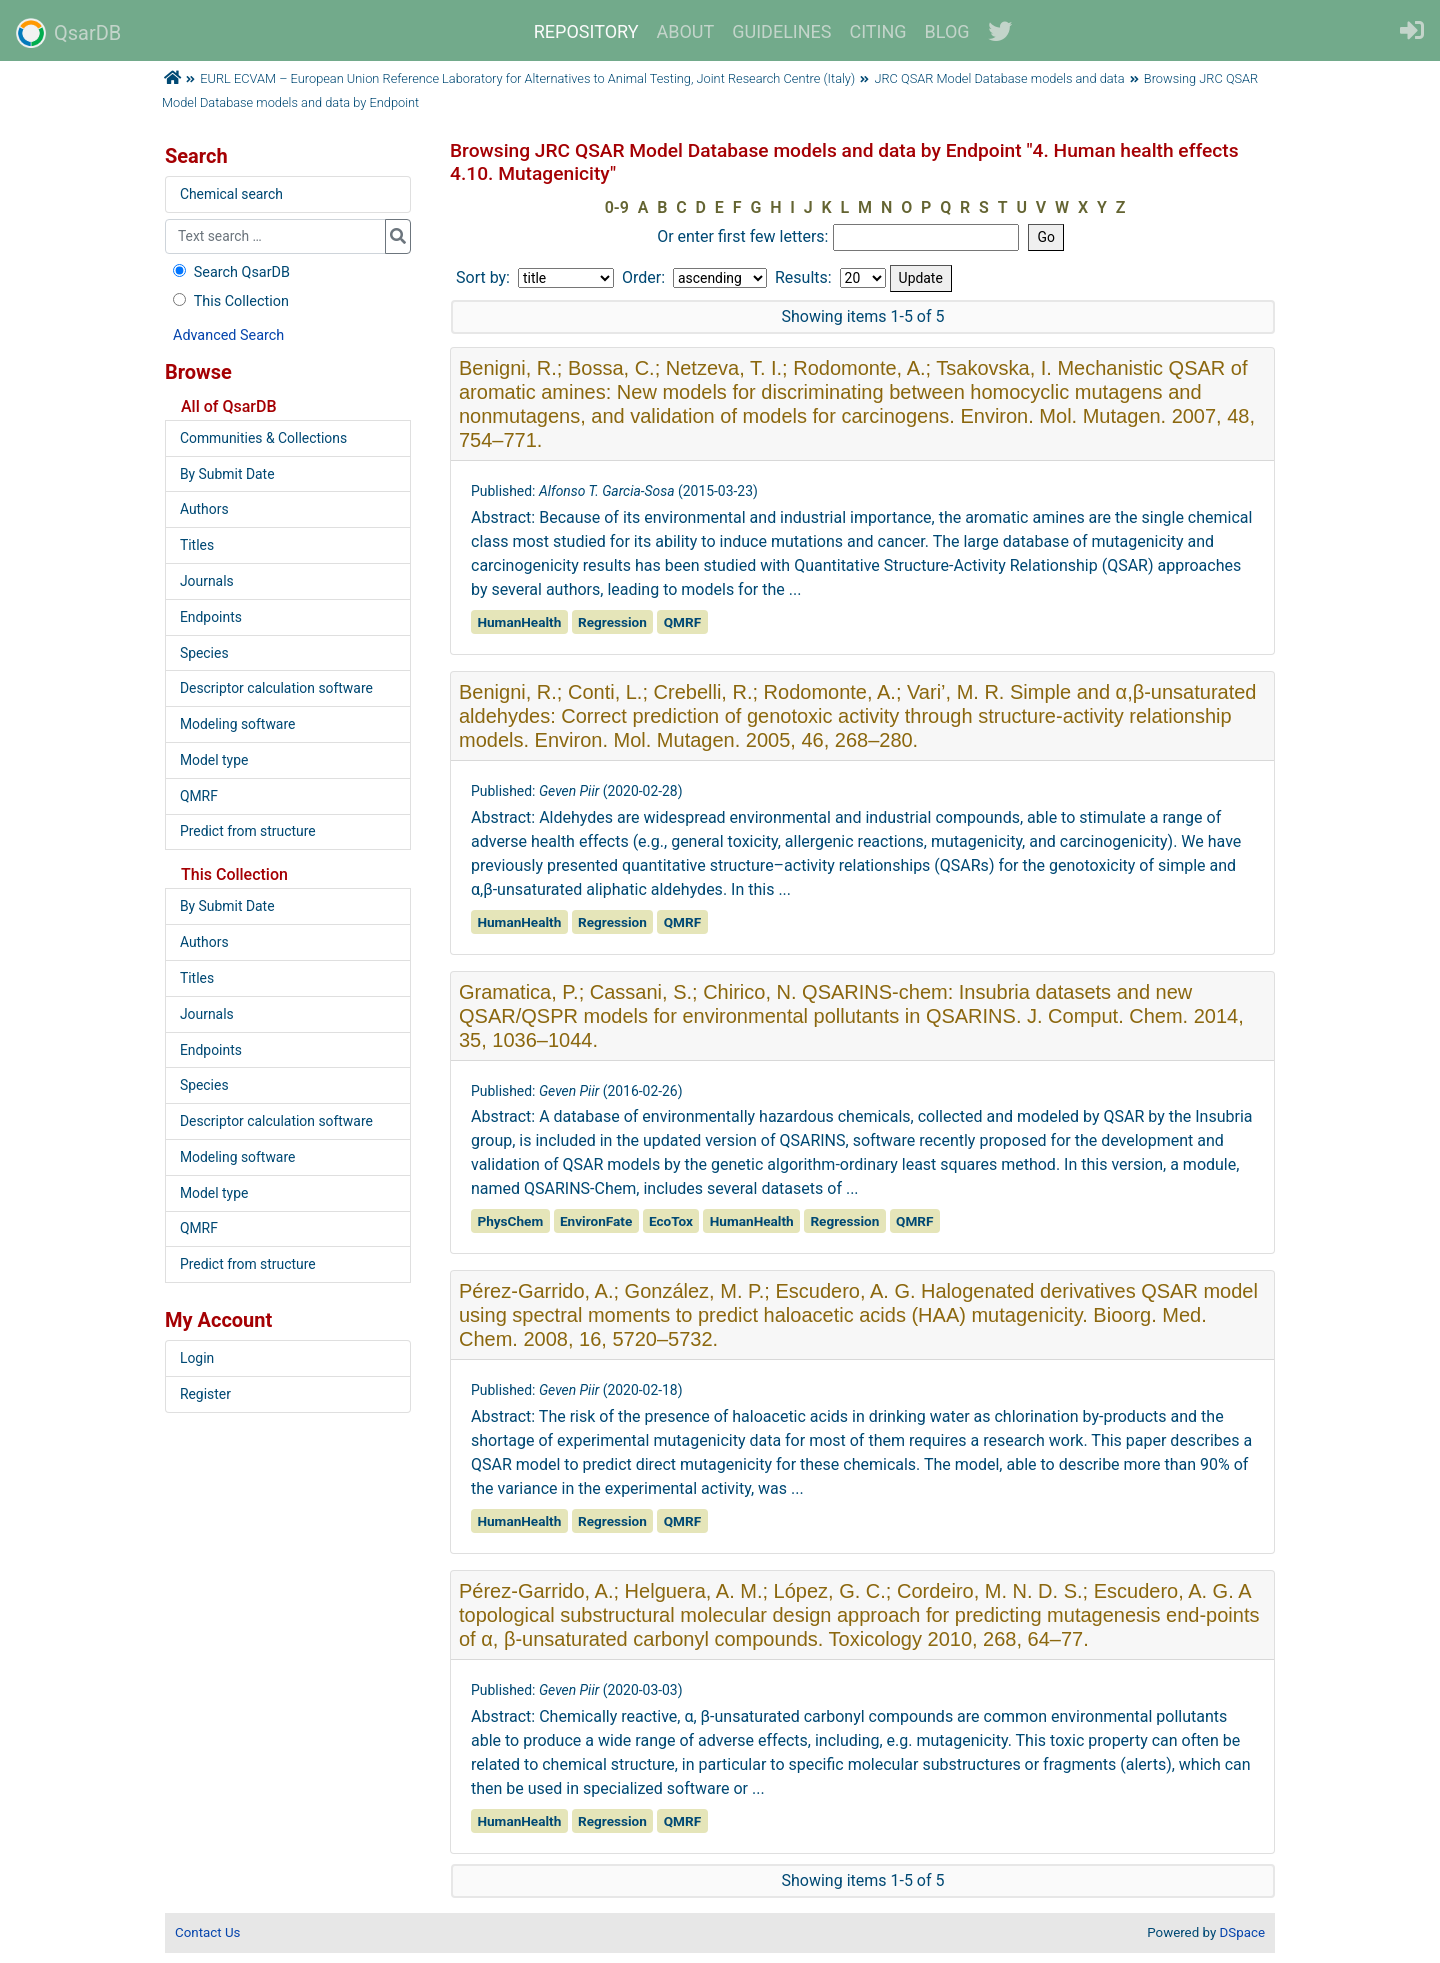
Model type (214, 760)
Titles (197, 545)
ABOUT (686, 31)
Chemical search (231, 194)
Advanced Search (228, 335)
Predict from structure (248, 831)
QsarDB (68, 33)
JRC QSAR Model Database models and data (999, 78)
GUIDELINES (781, 31)
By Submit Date (227, 474)
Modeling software (237, 724)
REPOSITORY (586, 31)
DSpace (1242, 1932)
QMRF (199, 796)
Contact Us (207, 1932)
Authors (204, 509)
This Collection (229, 301)
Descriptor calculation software (276, 688)
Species (204, 653)
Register (205, 1394)
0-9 (617, 207)
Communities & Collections (263, 438)
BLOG (947, 31)
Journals (207, 581)
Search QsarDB (229, 272)
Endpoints (211, 617)
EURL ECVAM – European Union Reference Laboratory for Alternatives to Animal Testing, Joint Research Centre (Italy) (527, 78)
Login (197, 1358)
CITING (878, 31)
